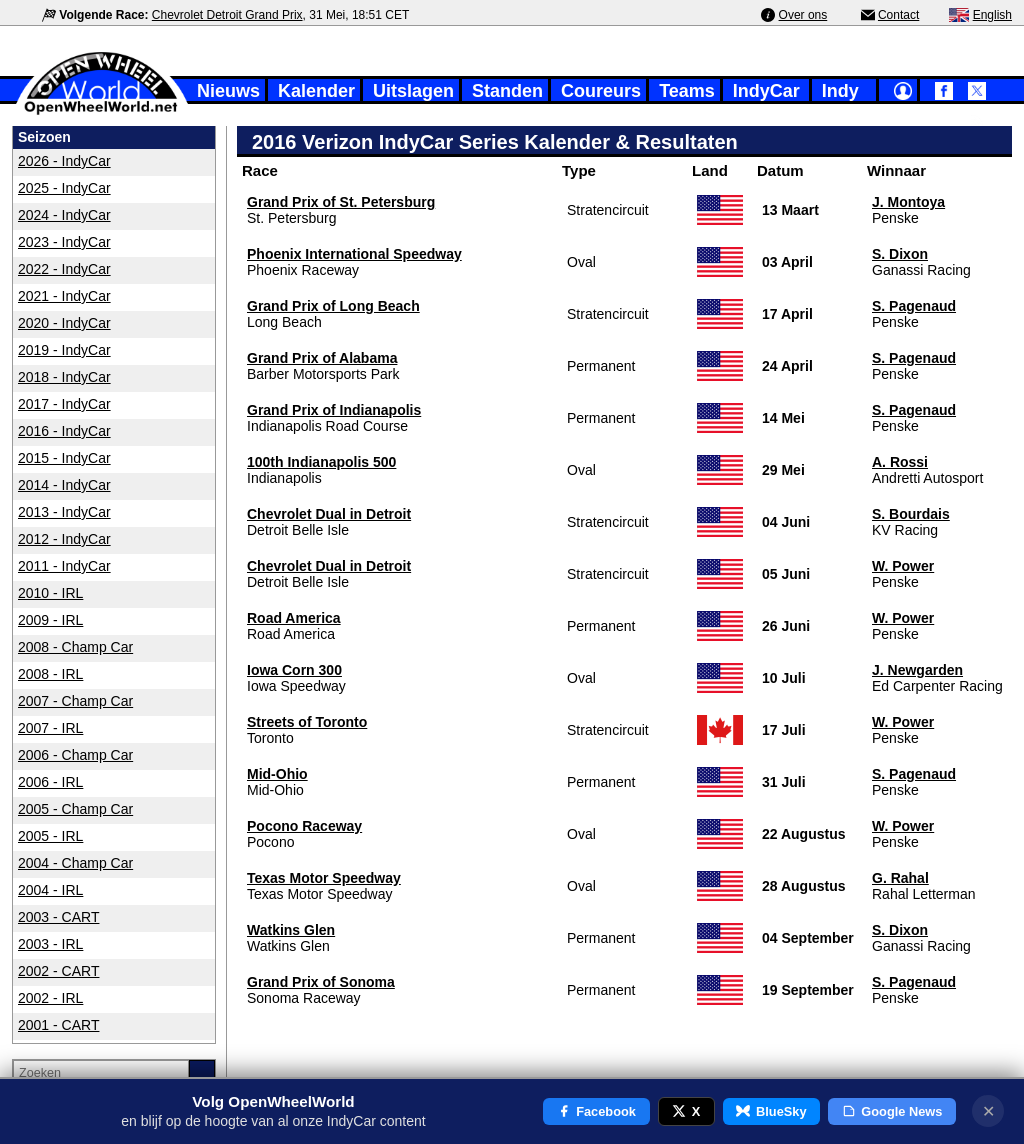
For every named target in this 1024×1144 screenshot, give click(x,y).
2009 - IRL (50, 620)
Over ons (803, 15)
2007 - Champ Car (75, 701)
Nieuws (228, 91)
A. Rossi (900, 462)
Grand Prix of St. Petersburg (341, 202)
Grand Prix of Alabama (322, 358)
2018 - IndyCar (64, 377)
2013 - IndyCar (64, 512)
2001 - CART (58, 1025)
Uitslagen (413, 91)
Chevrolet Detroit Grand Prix (227, 15)
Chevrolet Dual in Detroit (329, 514)
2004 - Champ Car (75, 863)
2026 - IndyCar (64, 161)
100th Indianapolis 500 (321, 462)
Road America (294, 618)
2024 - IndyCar (64, 215)
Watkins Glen (291, 930)
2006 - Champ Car (75, 755)
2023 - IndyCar (64, 242)
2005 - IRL (50, 836)
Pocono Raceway (304, 826)
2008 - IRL (50, 674)
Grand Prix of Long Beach (333, 306)
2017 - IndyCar (64, 404)
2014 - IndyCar (64, 485)
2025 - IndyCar (64, 188)
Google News (892, 1111)
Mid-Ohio (277, 774)
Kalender (316, 91)
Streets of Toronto (307, 722)
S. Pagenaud (914, 306)
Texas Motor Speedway (324, 878)
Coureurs (601, 91)
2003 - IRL (50, 944)
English (992, 15)
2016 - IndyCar (64, 431)
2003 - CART (58, 917)
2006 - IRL (50, 782)
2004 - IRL (50, 890)
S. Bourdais (911, 514)
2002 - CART (58, 971)
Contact (898, 15)
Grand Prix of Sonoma (321, 982)
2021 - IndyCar (64, 296)
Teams (687, 91)
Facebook (596, 1111)
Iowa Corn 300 (294, 670)
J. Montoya (908, 202)
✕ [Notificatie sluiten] (988, 1111)
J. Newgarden (917, 670)
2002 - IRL (50, 998)
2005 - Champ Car (75, 809)
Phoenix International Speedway (354, 254)
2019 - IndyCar (64, 350)
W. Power (903, 566)
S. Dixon (900, 254)
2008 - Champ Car (75, 647)
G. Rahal (900, 878)
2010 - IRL (50, 593)
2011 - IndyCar (64, 566)
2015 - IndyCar (64, 458)
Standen (507, 91)
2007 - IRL (50, 728)
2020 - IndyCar (64, 323)
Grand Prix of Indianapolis (334, 410)
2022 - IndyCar (64, 269)
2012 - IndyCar (64, 539)
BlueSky (771, 1111)
